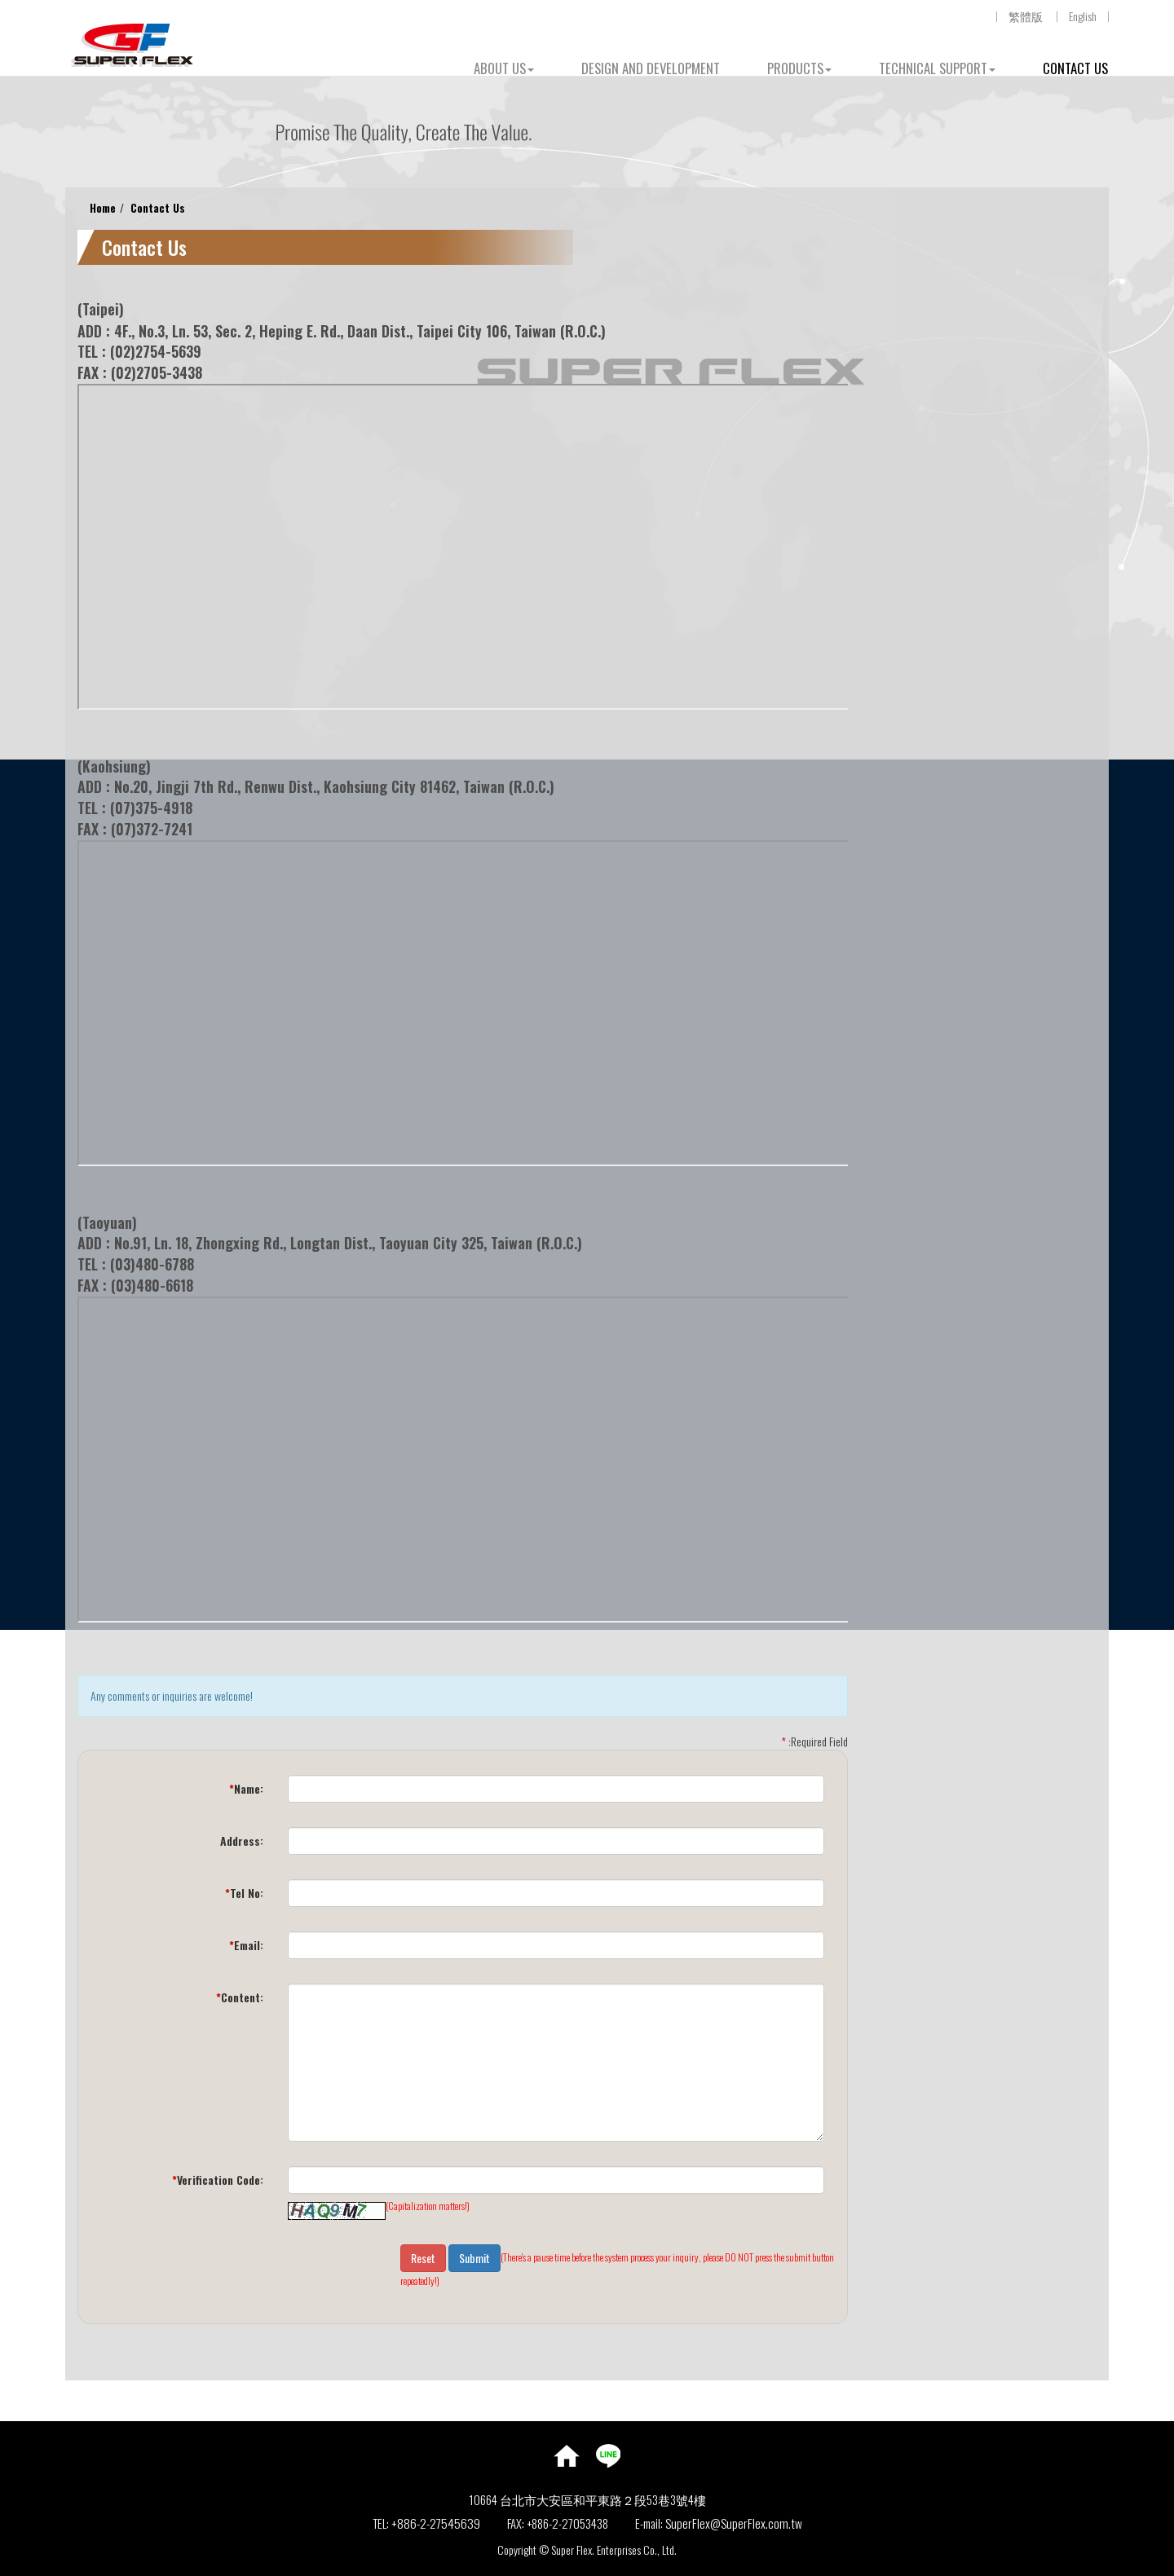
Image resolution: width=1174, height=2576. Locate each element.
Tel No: (244, 1892)
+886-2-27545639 (435, 2523)
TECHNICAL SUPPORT (937, 68)
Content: (239, 1997)
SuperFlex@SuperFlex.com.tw (733, 2523)
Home (103, 207)
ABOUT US (504, 68)
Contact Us (157, 207)
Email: (246, 1944)
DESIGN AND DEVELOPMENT (650, 68)
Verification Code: (217, 2179)
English (1083, 15)
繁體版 (1025, 15)
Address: (241, 1840)
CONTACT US (1075, 68)
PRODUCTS (799, 68)
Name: (246, 1788)
